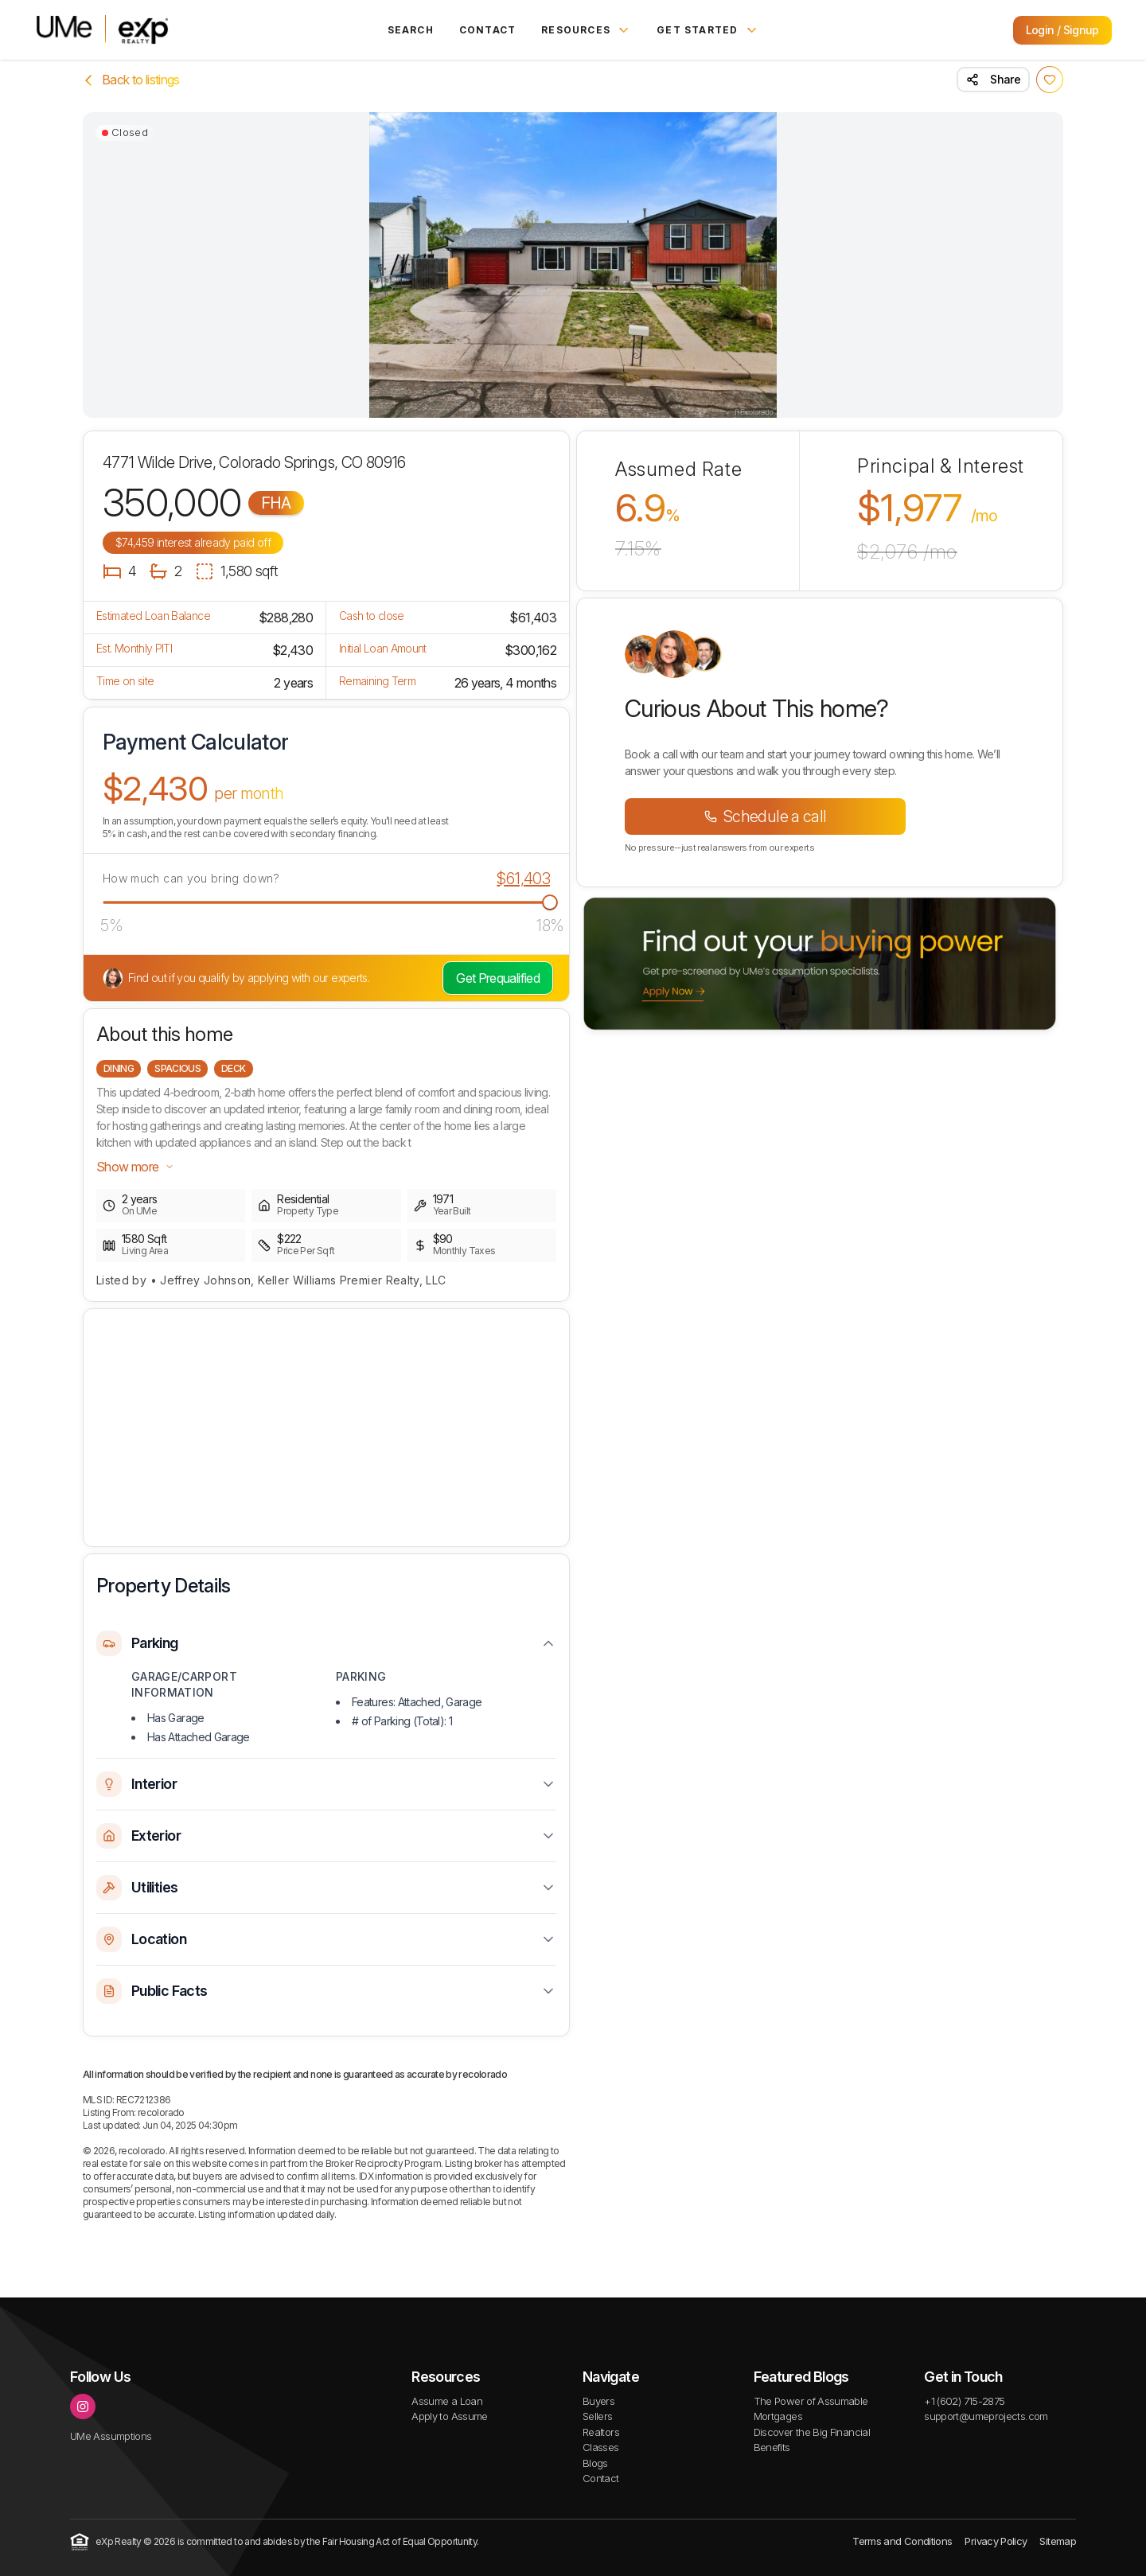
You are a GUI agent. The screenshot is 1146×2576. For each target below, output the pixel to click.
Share (993, 79)
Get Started (707, 30)
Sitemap (1057, 2541)
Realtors (601, 2432)
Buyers (598, 2401)
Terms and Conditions (902, 2541)
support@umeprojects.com (985, 2416)
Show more (135, 1167)
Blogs (595, 2463)
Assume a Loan (446, 2401)
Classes (601, 2447)
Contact (487, 30)
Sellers (598, 2416)
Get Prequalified (498, 978)
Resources (586, 30)
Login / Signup (1062, 30)
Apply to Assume (449, 2416)
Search (411, 30)
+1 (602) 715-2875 (964, 2401)
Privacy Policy (996, 2541)
